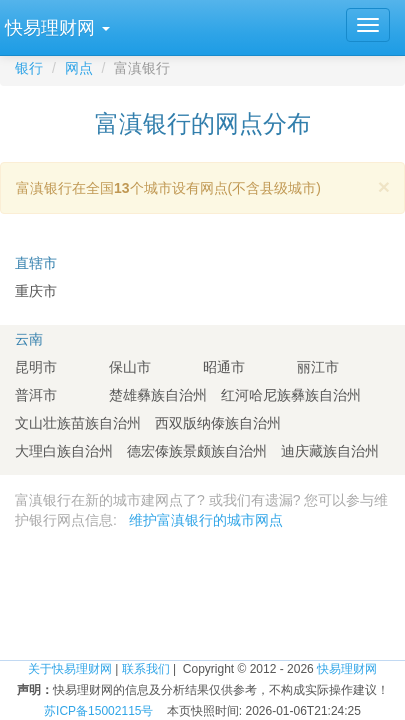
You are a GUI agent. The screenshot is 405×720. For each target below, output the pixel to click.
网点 (79, 68)
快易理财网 (347, 669)
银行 (29, 68)
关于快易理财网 (70, 669)
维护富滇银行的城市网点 (206, 520)
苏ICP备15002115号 (98, 711)
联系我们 (146, 669)
